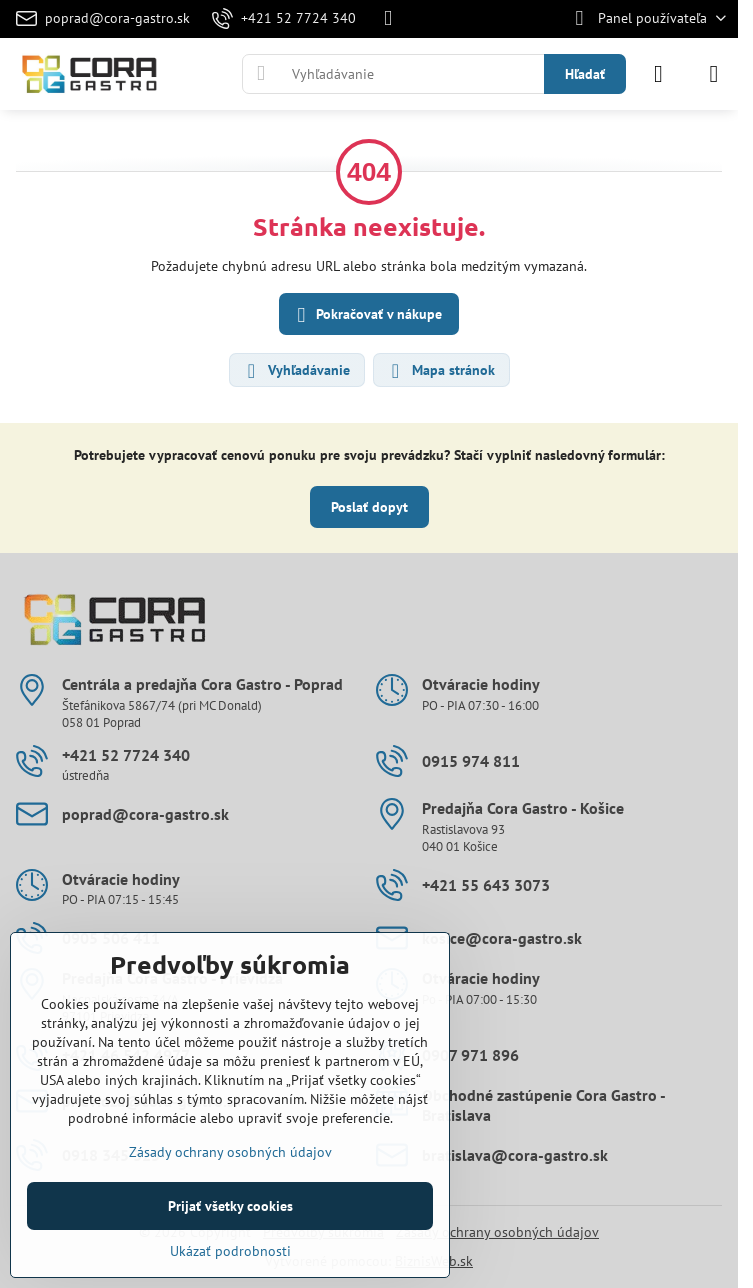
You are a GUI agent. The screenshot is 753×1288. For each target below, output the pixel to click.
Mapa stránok (440, 371)
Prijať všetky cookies (230, 1206)
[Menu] (714, 74)
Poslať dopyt (369, 507)
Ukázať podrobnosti (230, 1251)
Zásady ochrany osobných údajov (497, 1232)
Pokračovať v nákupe (366, 315)
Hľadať (585, 74)
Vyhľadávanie (296, 371)
